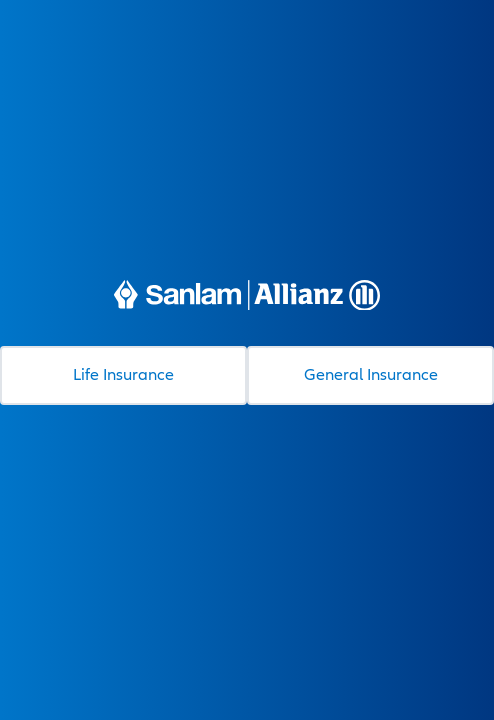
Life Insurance (123, 374)
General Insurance (371, 374)
